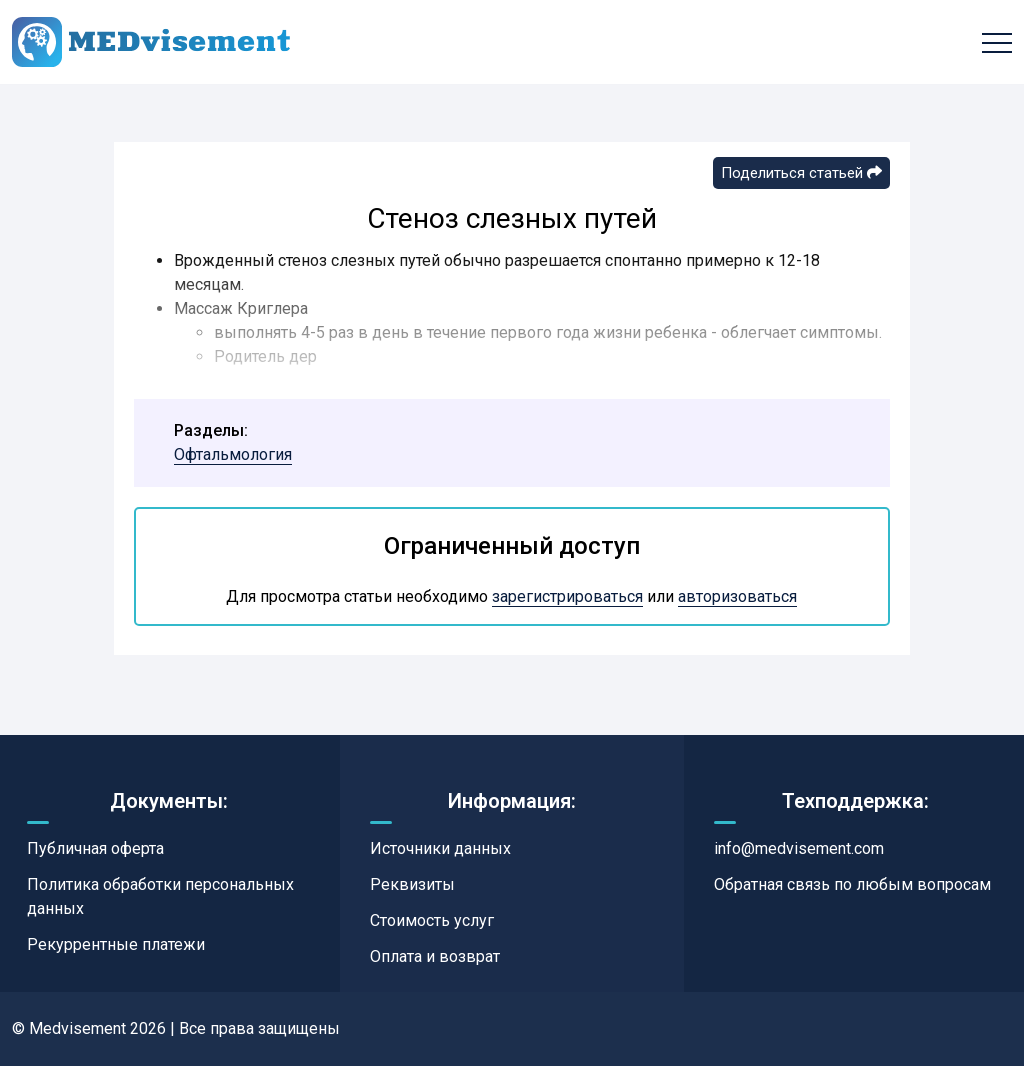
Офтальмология (233, 454)
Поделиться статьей (801, 173)
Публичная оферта (95, 848)
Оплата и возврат (435, 956)
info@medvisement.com (799, 848)
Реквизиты (412, 884)
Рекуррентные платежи (116, 944)
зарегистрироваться (567, 596)
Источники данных (440, 848)
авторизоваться (737, 596)
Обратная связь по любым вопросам (852, 884)
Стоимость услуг (432, 920)
